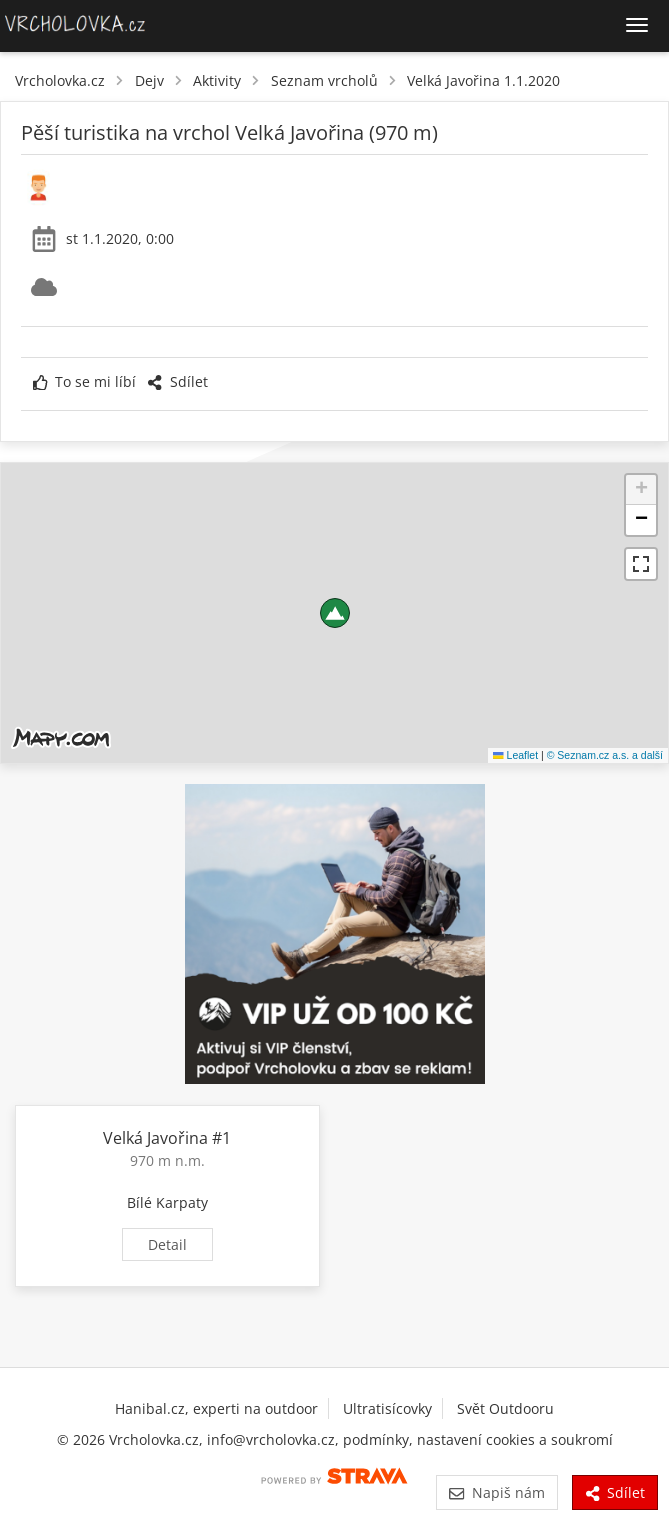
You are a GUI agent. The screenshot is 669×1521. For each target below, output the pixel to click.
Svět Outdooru (505, 1408)
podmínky (376, 1439)
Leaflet (515, 755)
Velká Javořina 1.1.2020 (483, 80)
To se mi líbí (84, 381)
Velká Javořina (155, 1138)
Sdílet (177, 381)
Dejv (149, 80)
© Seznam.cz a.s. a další (605, 755)
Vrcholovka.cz (60, 80)
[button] (335, 613)
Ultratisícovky (387, 1408)
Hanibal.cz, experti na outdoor (216, 1408)
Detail (167, 1244)
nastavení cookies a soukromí (515, 1439)
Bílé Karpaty (167, 1202)
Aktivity (217, 80)
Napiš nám (496, 1492)
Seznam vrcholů (324, 80)
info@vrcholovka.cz (271, 1439)
